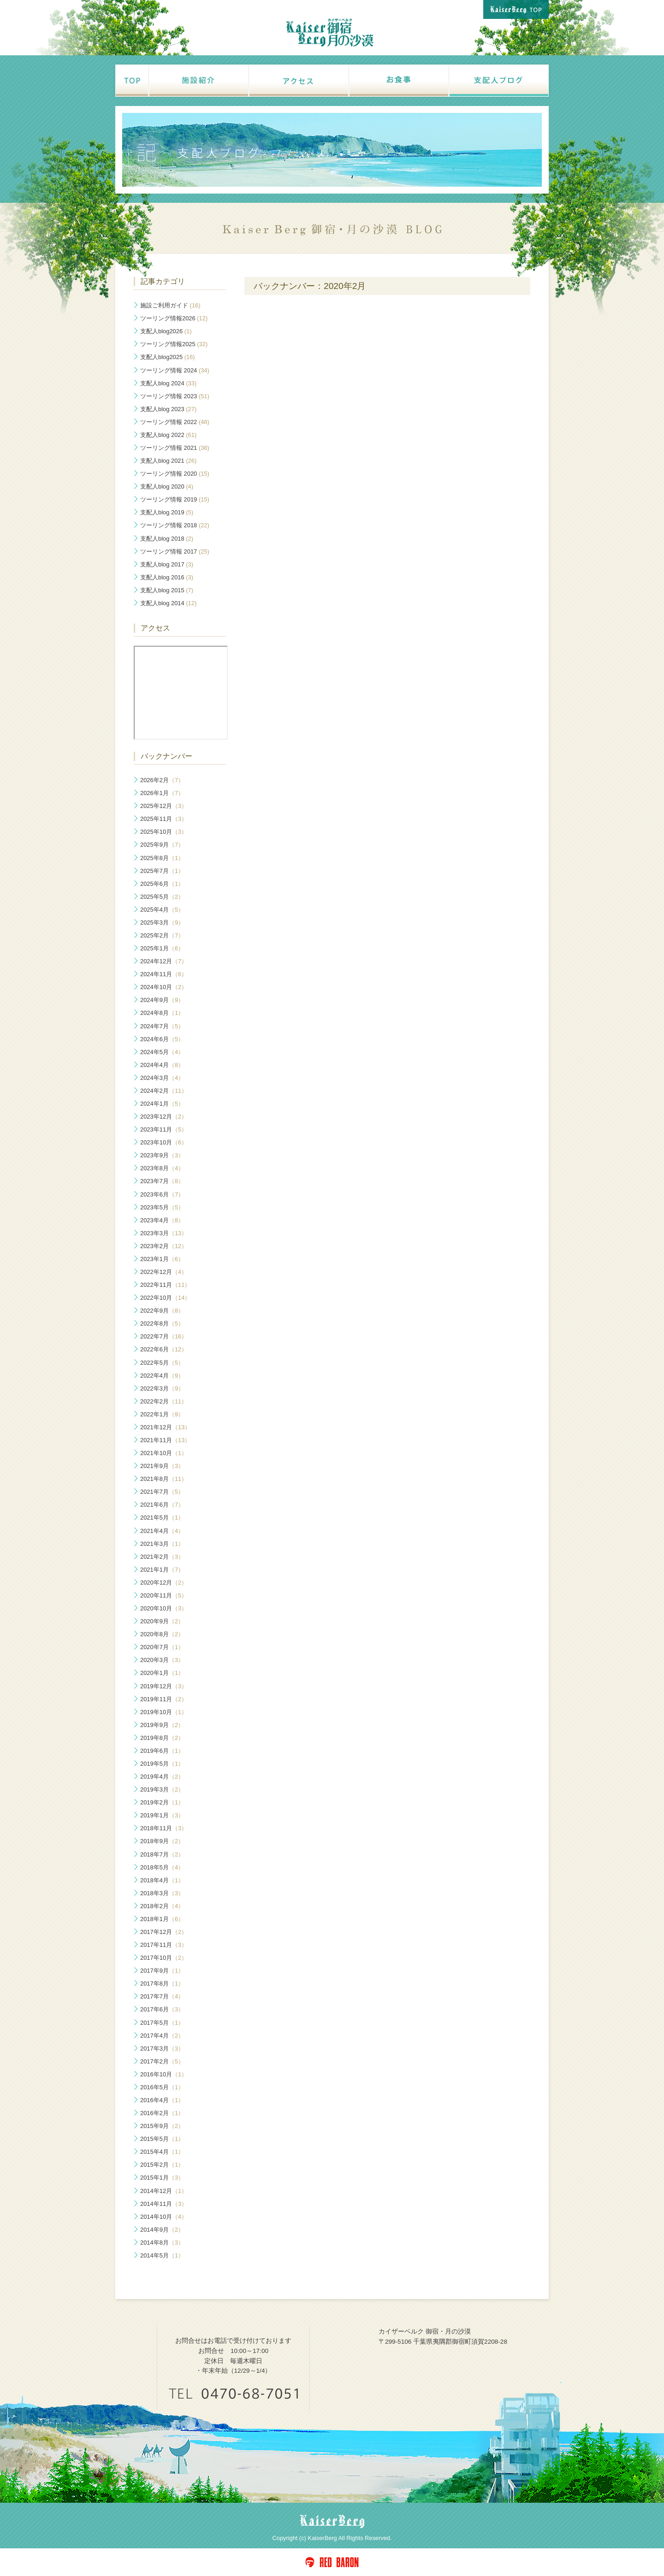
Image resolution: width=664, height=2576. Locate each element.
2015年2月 (162, 2164)
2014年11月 (163, 2203)
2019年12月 (163, 1686)
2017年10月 (163, 1957)
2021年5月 (162, 1517)
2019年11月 (163, 1699)
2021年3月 (162, 1543)
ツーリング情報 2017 (174, 551)
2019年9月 (162, 1724)
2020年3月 (162, 1659)
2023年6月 (162, 1194)
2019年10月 (163, 1712)
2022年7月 (163, 1336)
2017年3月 (162, 2048)
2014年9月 (162, 2229)
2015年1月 (162, 2177)
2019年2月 (162, 1802)
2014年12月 (163, 2190)
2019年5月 (162, 1763)
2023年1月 (162, 1259)
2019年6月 (162, 1750)
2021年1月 (162, 1569)
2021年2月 (162, 1556)
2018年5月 (162, 1867)
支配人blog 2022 (168, 434)
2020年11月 (163, 1595)
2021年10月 (163, 1453)
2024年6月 (162, 1039)
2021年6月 (162, 1504)
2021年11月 (165, 1440)
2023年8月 (162, 1168)
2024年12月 (163, 961)
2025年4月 (162, 909)
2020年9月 (162, 1621)
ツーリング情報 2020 (174, 473)
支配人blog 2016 (166, 577)
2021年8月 (163, 1478)
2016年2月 (162, 2113)
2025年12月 (163, 805)
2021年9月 (162, 1465)
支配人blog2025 (167, 357)
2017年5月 (162, 2022)
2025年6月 (162, 883)
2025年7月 (162, 870)
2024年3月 (162, 1077)
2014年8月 (162, 2242)
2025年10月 (163, 831)
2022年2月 (163, 1401)
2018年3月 (162, 1893)
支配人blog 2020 (166, 486)
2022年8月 (162, 1323)
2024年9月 (162, 999)
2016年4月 (162, 2100)
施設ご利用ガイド (170, 305)
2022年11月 (165, 1284)
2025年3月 (162, 922)
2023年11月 (163, 1129)
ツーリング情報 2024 (174, 370)
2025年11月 (163, 818)
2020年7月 (162, 1647)
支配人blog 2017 (166, 564)
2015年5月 (162, 2138)
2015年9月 (162, 2125)
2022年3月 (162, 1388)
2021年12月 (165, 1427)
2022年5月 (162, 1362)
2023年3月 (163, 1233)
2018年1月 (162, 1919)
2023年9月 (162, 1155)
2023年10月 (163, 1142)
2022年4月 (162, 1375)
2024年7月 (162, 1026)
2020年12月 (163, 1582)
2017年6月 (162, 2009)
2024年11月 (163, 974)
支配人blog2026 (165, 331)
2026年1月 (162, 793)
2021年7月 (162, 1491)
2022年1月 (162, 1414)
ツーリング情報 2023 (174, 396)
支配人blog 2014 (168, 603)
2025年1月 (162, 948)
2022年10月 (165, 1297)
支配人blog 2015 (166, 590)
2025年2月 (162, 935)
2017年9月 (162, 1970)
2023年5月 (162, 1207)
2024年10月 (163, 987)
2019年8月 (162, 1737)
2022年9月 (162, 1310)
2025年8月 (162, 858)
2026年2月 (162, 780)
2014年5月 (162, 2255)
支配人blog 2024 (168, 383)
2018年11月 (163, 1828)
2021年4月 (162, 1530)
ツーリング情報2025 (174, 344)
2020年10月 (163, 1608)
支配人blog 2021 (168, 460)
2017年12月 (163, 1931)
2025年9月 (162, 844)
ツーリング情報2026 (174, 318)
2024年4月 (162, 1064)
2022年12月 (163, 1271)
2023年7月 (162, 1181)
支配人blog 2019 (166, 512)
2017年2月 (162, 2061)
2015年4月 (162, 2151)
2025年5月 (162, 896)
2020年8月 (162, 1634)
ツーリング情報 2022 (174, 422)
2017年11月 (163, 1944)
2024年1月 (162, 1103)
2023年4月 (162, 1220)
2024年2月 (163, 1090)
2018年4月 (162, 1880)
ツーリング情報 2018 (174, 525)
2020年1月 (162, 1672)
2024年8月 (162, 1012)
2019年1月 (162, 1815)
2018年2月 (162, 1906)
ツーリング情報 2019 (174, 499)
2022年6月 (163, 1349)
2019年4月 (162, 1776)
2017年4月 (162, 2035)
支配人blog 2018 (166, 538)
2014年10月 (163, 2216)
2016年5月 (162, 2087)
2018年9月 (162, 1841)
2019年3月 (162, 1789)
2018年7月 (162, 1854)
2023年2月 (163, 1246)
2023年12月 (163, 1116)
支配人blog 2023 (168, 409)
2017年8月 (162, 1983)
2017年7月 (162, 1996)
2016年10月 (163, 2074)
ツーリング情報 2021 (174, 447)
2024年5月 (162, 1052)
